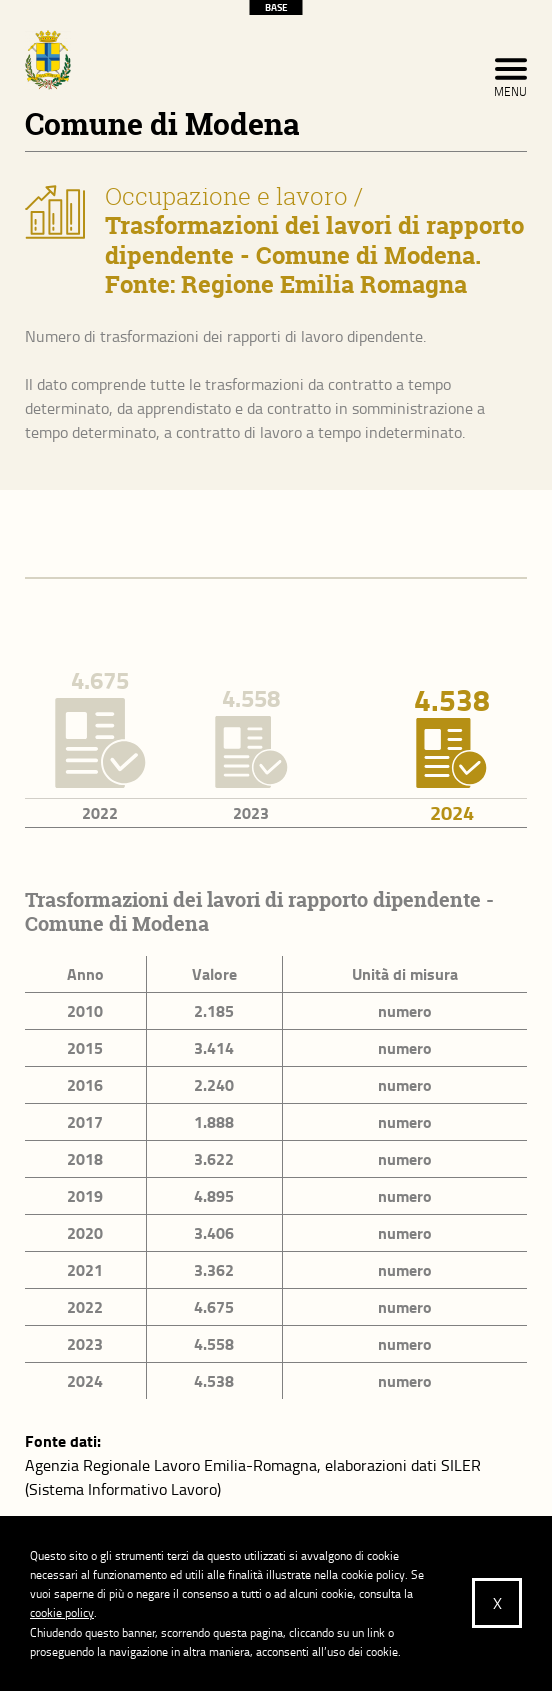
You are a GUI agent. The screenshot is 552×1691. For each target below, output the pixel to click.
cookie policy (62, 1612)
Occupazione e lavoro (226, 196)
